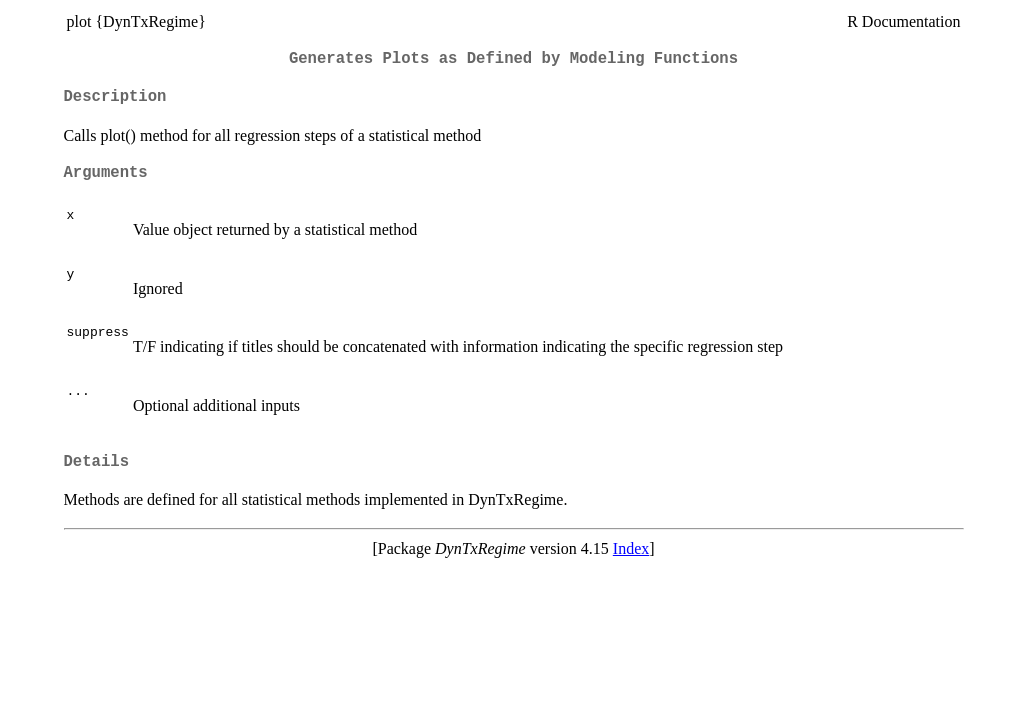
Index (631, 548)
